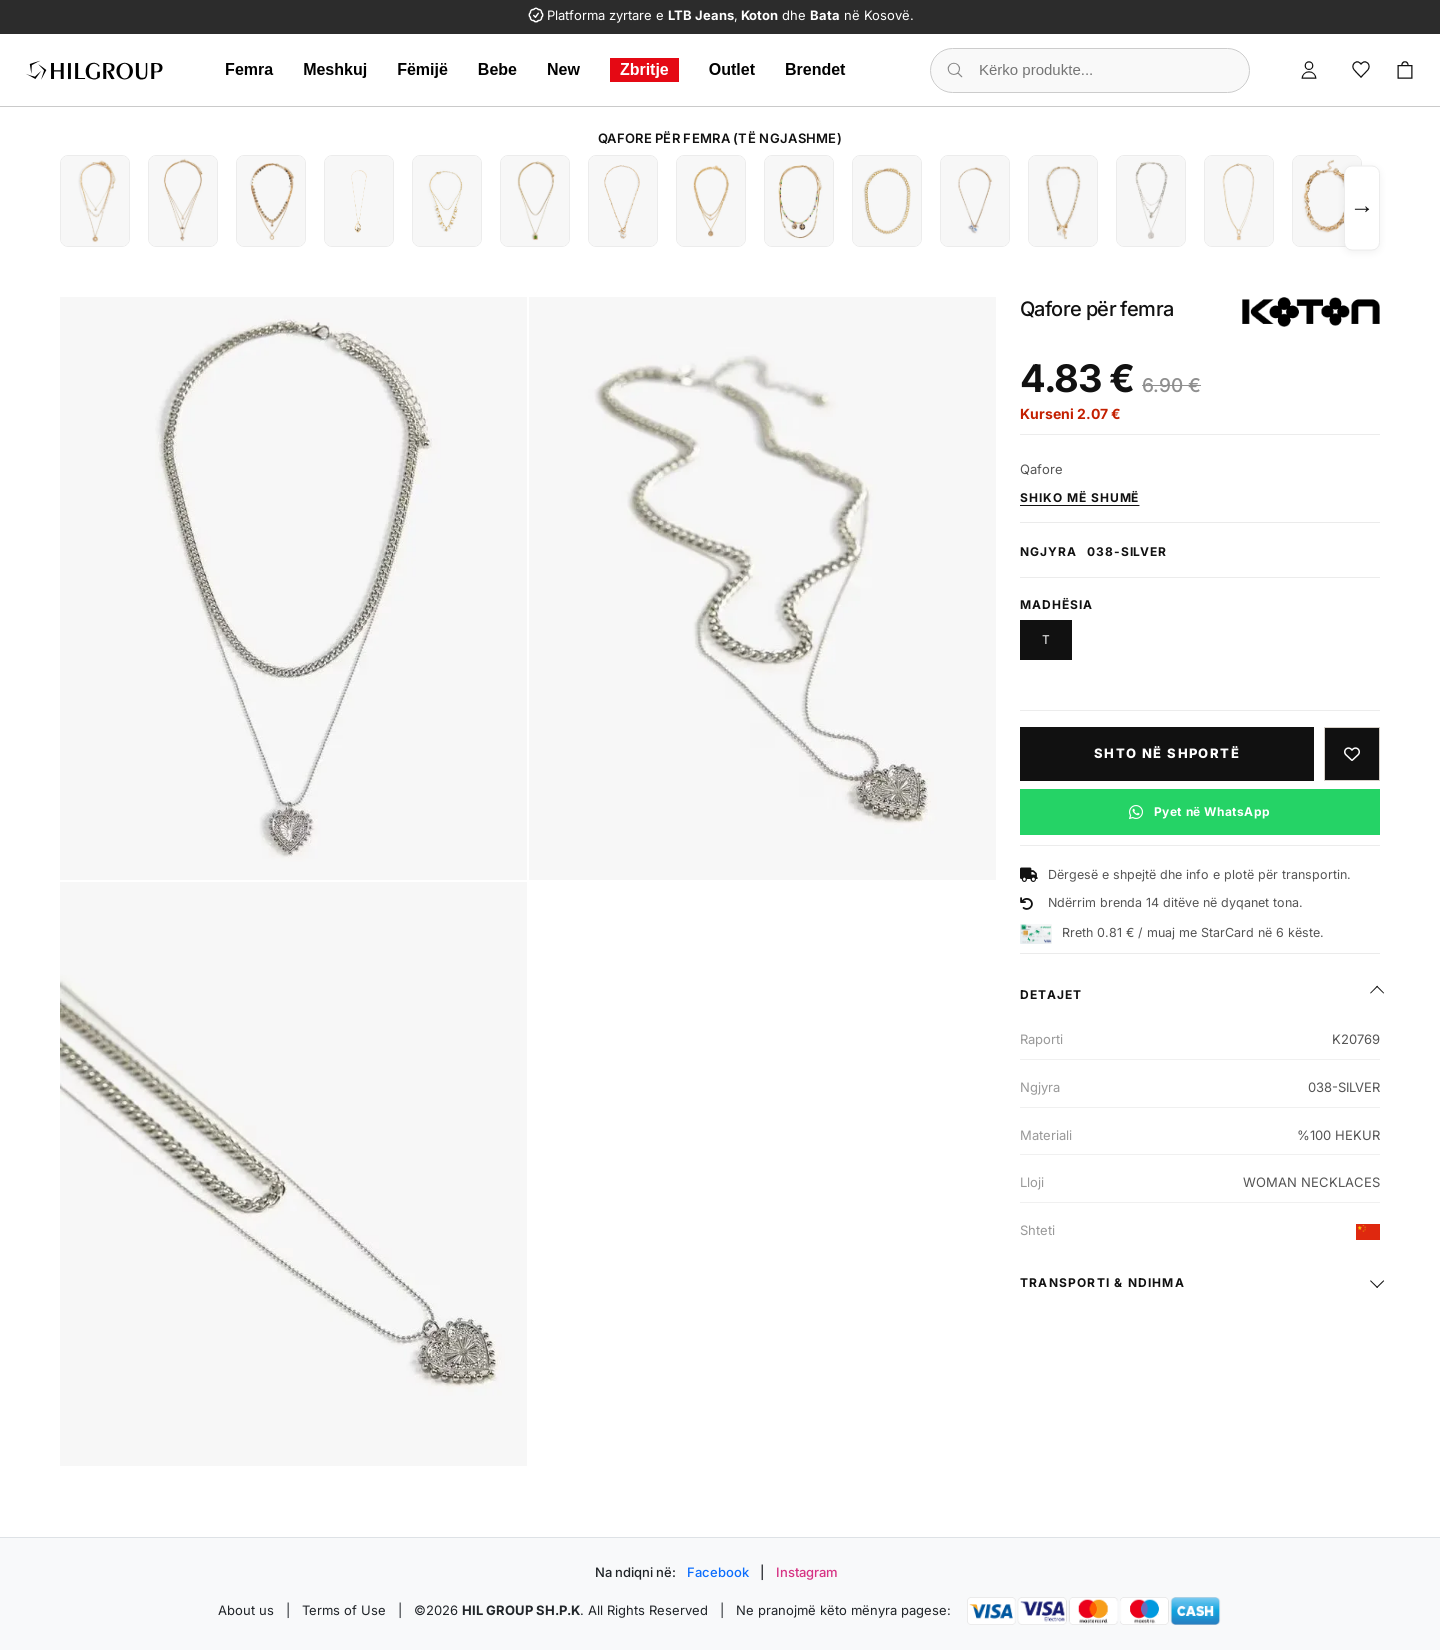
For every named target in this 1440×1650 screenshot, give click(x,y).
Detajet (1051, 994)
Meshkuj (335, 69)
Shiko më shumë (1079, 497)
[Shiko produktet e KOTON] (1311, 312)
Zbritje (644, 69)
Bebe (497, 69)
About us (246, 1610)
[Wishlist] (1361, 70)
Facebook (718, 1572)
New (563, 69)
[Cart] (1405, 70)
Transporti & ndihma (1102, 1282)
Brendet (815, 69)
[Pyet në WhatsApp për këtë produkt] (1200, 812)
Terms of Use (344, 1610)
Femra (249, 69)
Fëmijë (422, 69)
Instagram (807, 1572)
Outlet (732, 69)
